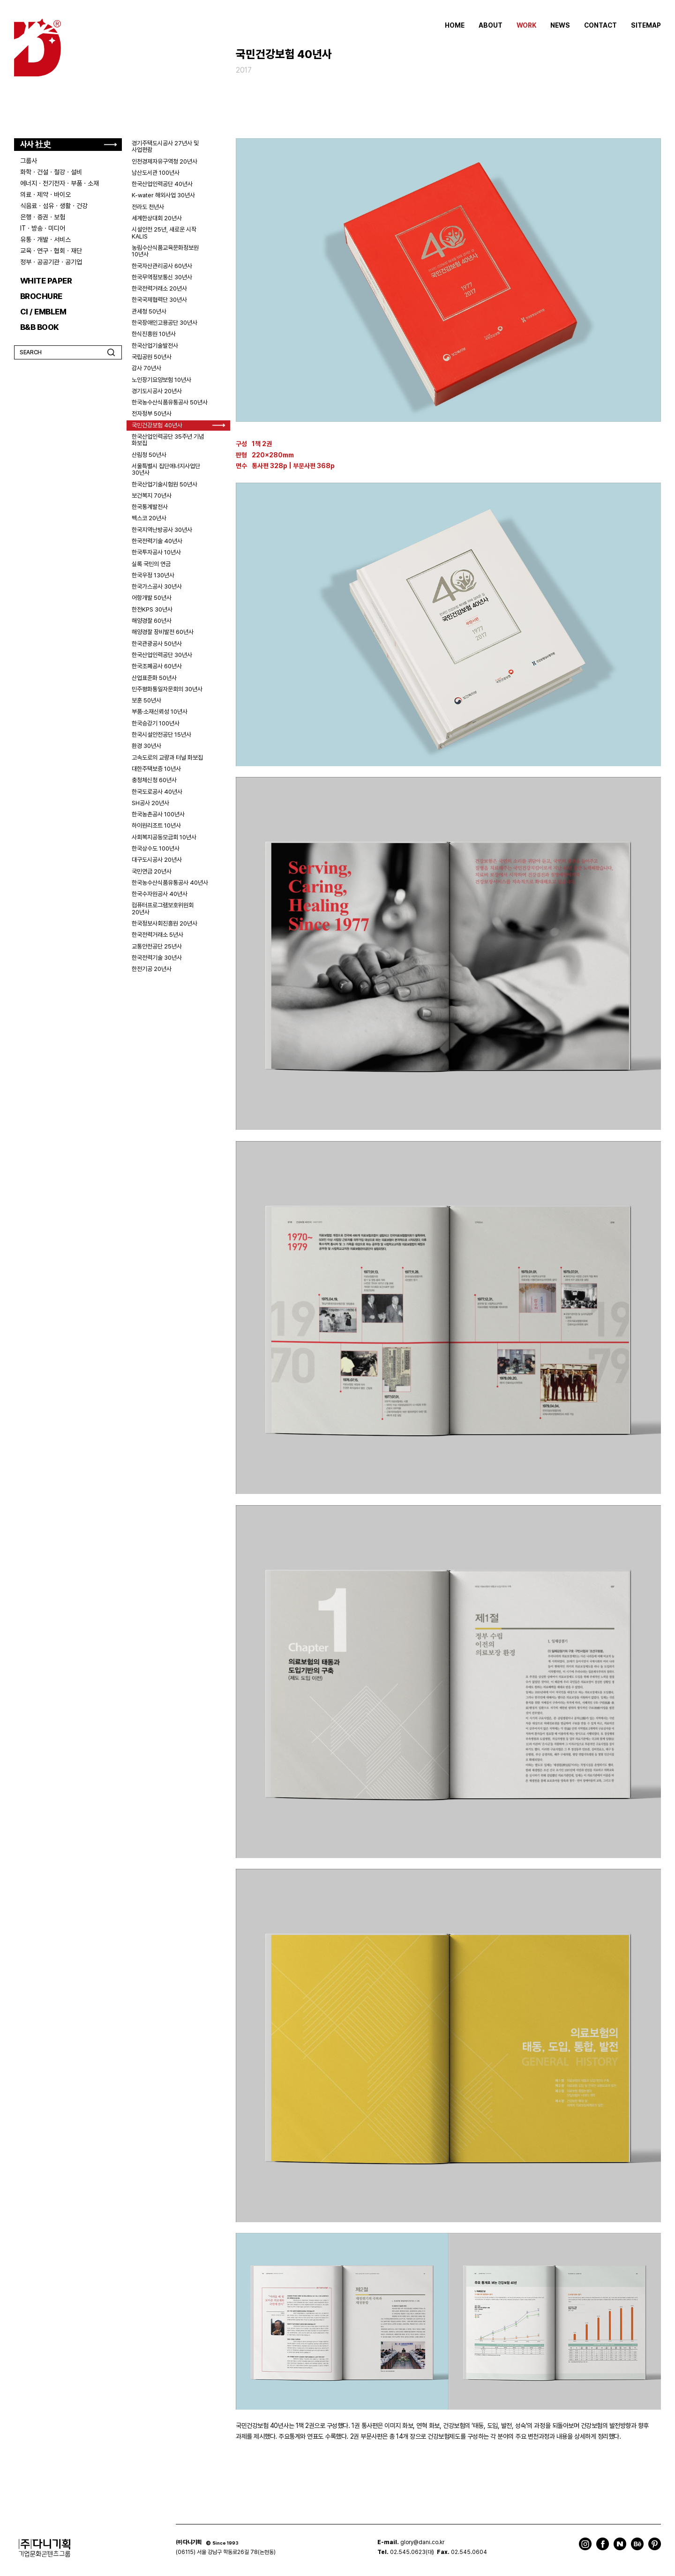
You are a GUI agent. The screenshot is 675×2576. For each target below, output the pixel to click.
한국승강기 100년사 (156, 723)
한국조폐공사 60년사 (157, 666)
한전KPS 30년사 (152, 609)
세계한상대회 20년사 (157, 218)
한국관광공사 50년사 (157, 643)
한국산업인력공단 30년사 (162, 654)
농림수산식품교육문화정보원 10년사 (165, 251)
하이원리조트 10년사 (156, 825)
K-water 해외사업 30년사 (163, 195)
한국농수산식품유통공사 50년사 (170, 402)
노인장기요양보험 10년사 (161, 379)
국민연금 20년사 (152, 871)
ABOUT (490, 25)
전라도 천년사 (148, 206)
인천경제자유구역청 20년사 (164, 161)
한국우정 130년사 (153, 575)
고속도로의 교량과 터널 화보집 (167, 757)
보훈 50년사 (146, 700)
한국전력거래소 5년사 (157, 934)
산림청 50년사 (149, 454)
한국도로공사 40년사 (157, 791)
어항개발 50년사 (152, 597)
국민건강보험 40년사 (157, 425)
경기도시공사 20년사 (157, 391)
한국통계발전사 (150, 506)
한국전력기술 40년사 (157, 541)
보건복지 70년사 (152, 495)
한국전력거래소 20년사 (159, 288)
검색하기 (111, 352)
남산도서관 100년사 (156, 172)
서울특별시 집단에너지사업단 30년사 (166, 469)
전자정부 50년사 (152, 413)
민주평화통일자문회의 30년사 (167, 689)
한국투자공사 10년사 (156, 552)
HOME (455, 25)
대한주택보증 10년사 (156, 768)
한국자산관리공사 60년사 (162, 265)
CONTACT (600, 25)
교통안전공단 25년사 (157, 946)
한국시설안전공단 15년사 (161, 734)
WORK (526, 25)
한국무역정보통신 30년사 (162, 277)
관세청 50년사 (149, 311)
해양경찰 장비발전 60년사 (163, 631)
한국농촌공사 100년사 (158, 814)
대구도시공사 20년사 (157, 859)
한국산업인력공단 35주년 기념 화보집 (168, 440)
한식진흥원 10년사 (154, 333)
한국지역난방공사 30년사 (162, 529)
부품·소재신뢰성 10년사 (160, 711)
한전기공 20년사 (152, 968)
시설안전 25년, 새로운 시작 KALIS (164, 232)
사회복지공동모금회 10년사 (164, 837)
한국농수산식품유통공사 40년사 (170, 882)
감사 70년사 (146, 368)
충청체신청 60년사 (154, 780)
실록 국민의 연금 (151, 563)
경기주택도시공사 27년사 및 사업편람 (165, 146)
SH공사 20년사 (150, 802)
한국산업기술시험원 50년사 (164, 484)
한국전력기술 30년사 (157, 957)
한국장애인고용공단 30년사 (164, 322)
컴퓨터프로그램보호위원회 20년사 (163, 908)
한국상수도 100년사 (156, 848)
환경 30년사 (146, 745)
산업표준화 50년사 (154, 677)
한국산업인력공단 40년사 (162, 183)
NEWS (560, 25)
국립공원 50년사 (152, 356)
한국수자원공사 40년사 (160, 893)
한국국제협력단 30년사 (159, 299)
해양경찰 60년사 (152, 620)
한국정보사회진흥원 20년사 (164, 923)
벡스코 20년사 (149, 518)
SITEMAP (646, 25)
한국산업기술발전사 (155, 345)
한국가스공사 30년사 (157, 586)
